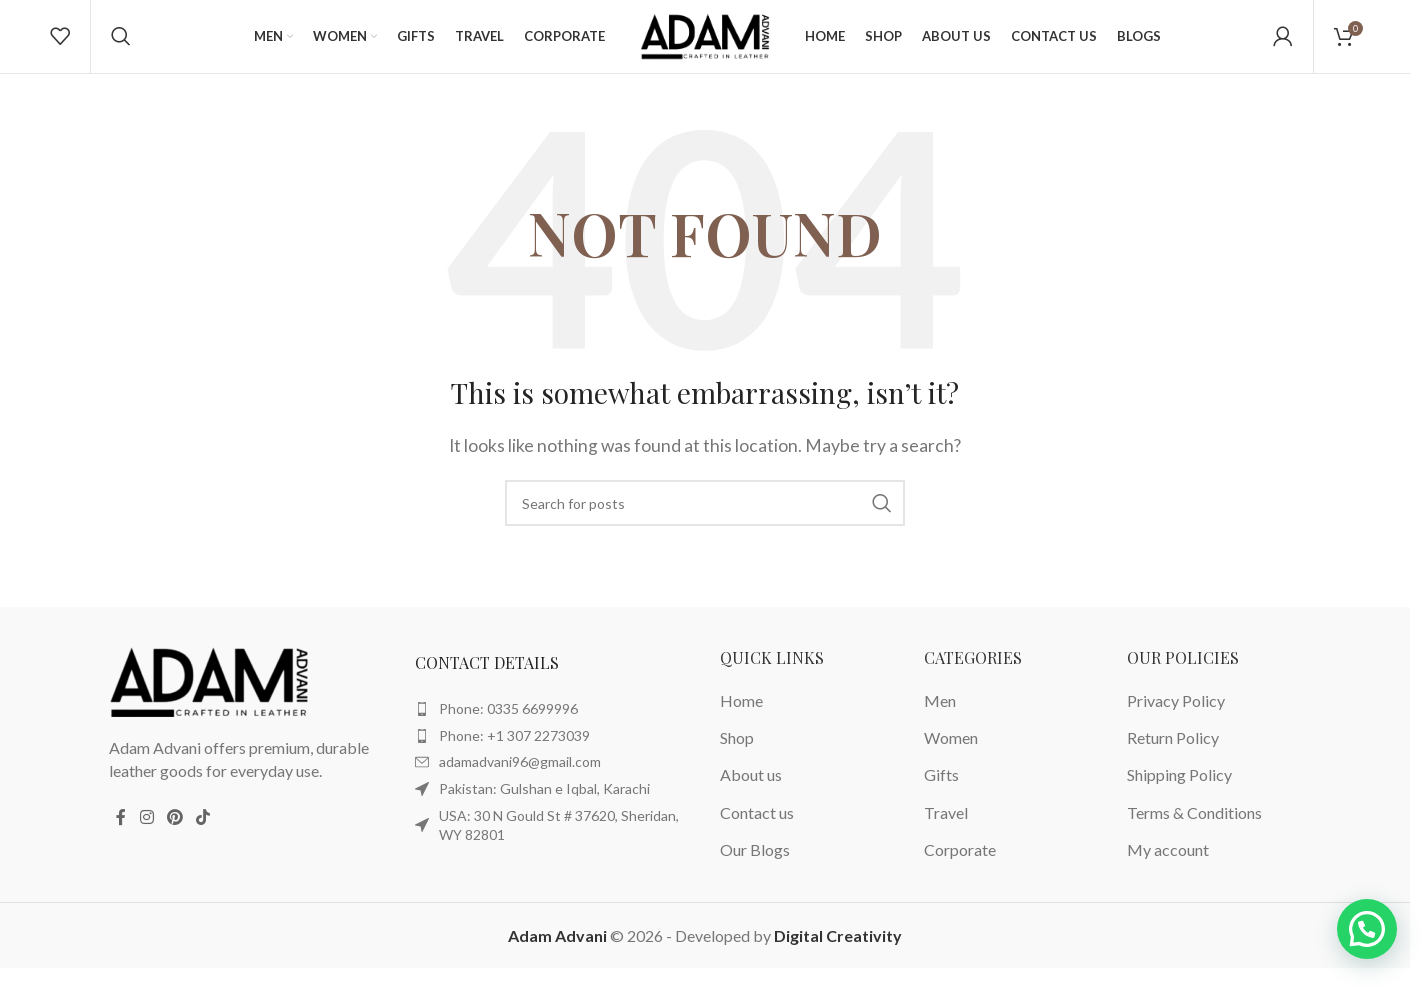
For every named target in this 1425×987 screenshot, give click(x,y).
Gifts (941, 792)
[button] (1367, 929)
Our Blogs (755, 866)
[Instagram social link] (146, 834)
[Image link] (209, 697)
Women (951, 754)
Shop (737, 754)
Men (940, 717)
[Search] (121, 45)
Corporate (960, 866)
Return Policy (1173, 754)
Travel (946, 829)
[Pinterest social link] (174, 834)
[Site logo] (705, 42)
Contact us (757, 829)
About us (751, 792)
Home (741, 717)
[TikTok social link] (203, 834)
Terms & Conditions (1194, 829)
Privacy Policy (1176, 717)
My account (1168, 866)
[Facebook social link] (121, 834)
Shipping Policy (1179, 792)
